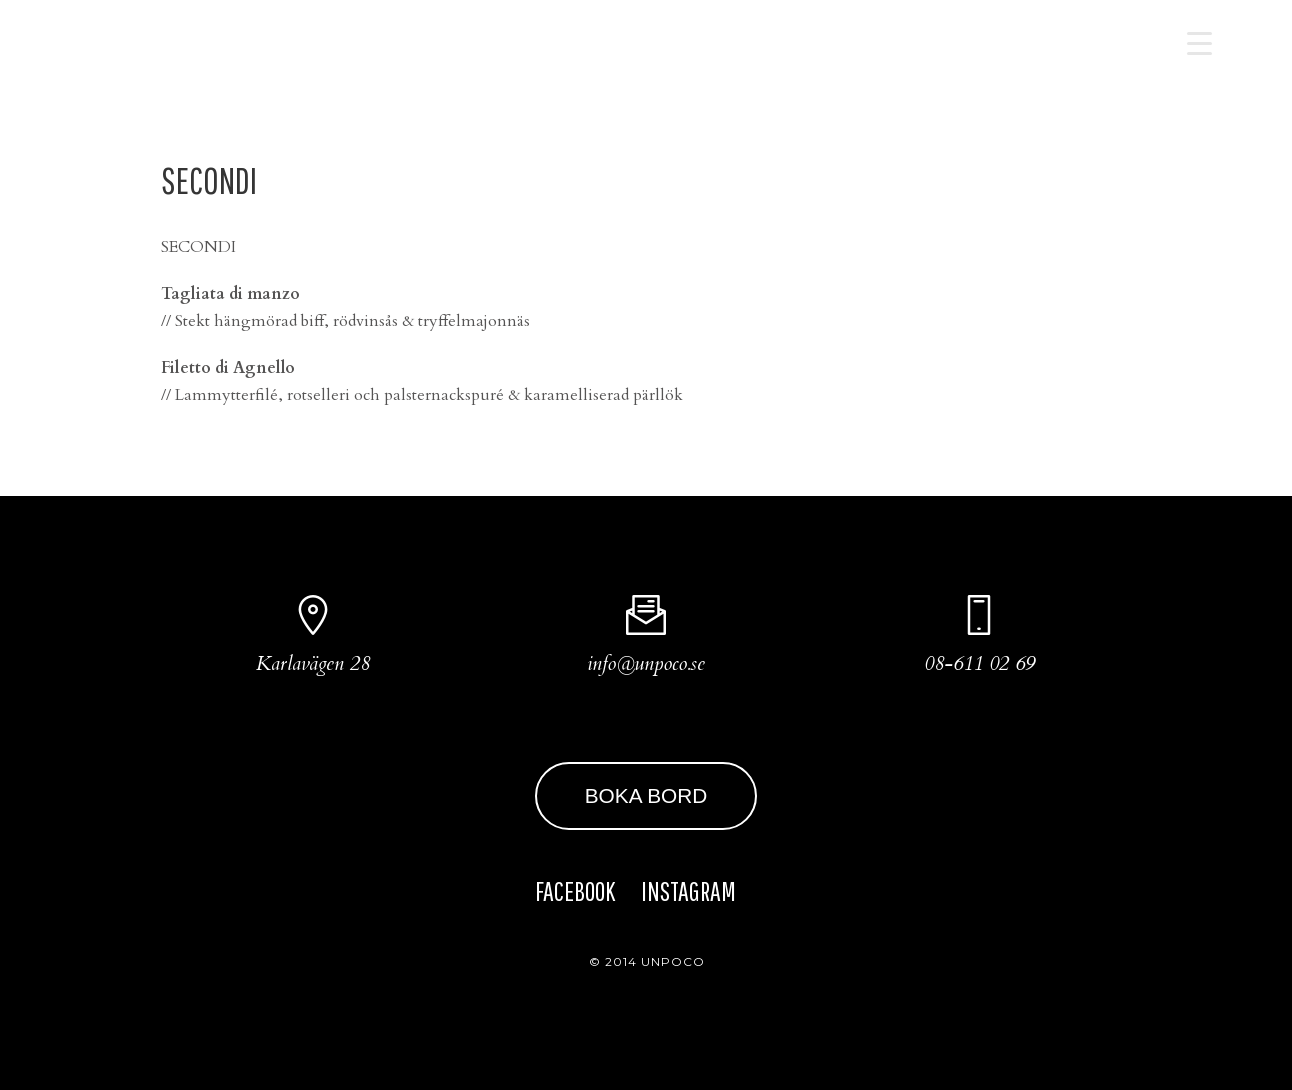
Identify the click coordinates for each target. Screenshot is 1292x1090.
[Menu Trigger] (1199, 42)
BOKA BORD (646, 795)
